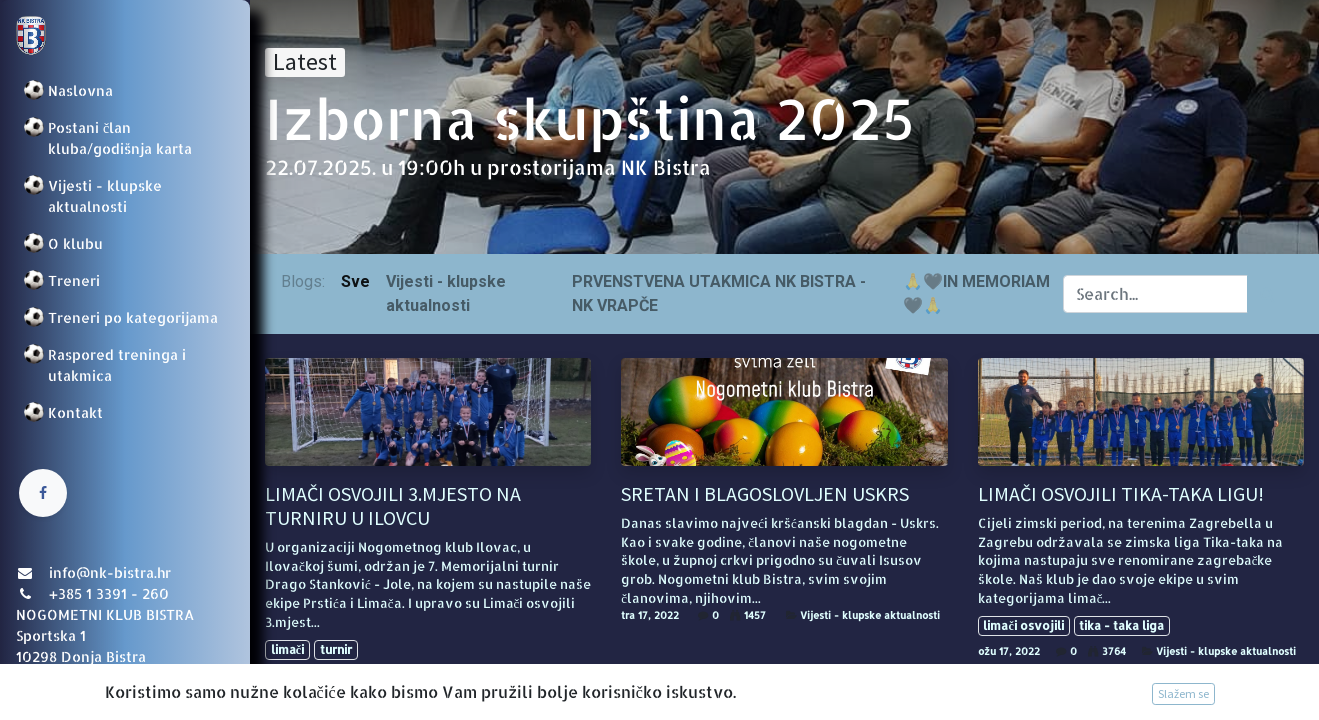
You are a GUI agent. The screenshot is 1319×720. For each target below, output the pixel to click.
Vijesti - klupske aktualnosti (513, 675)
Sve (355, 281)
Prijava (45, 685)
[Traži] (1267, 294)
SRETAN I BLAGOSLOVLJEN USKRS (765, 494)
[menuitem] (125, 90)
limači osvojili (1023, 625)
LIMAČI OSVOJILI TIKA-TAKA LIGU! (1121, 494)
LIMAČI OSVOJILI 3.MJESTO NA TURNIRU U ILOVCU (393, 506)
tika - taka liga (1121, 625)
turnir (336, 649)
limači (287, 649)
